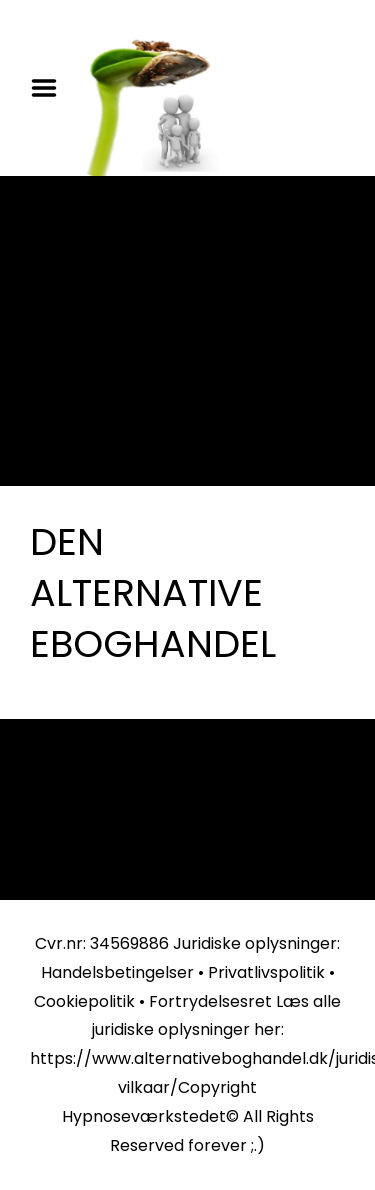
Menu (51, 88)
